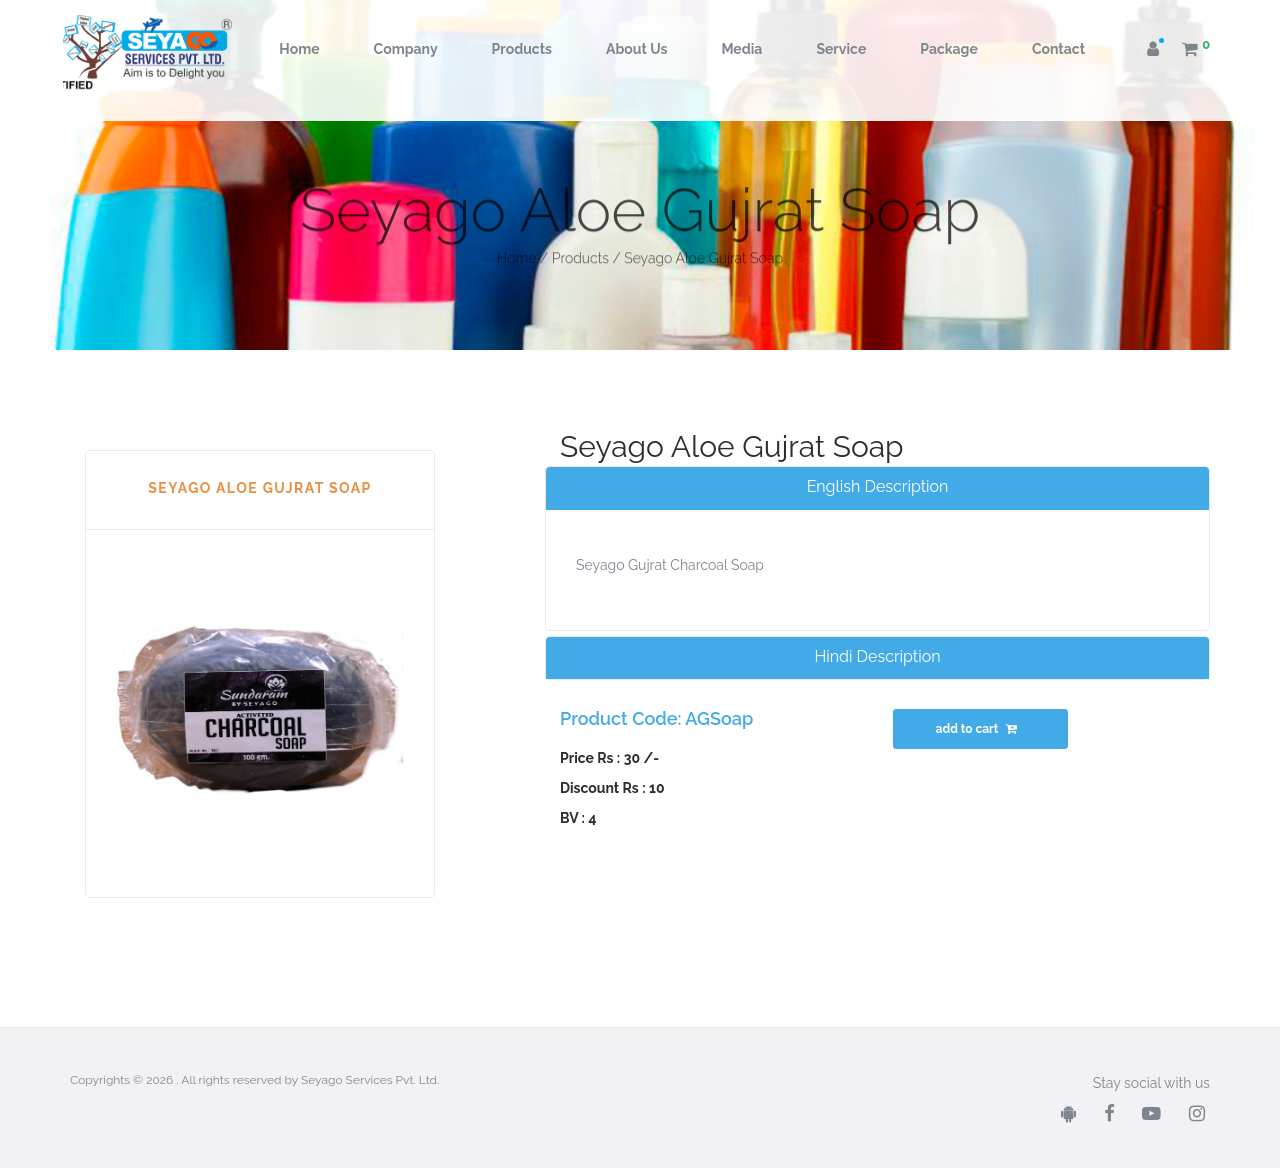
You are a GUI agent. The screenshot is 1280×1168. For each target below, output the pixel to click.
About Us (636, 49)
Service (841, 49)
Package (949, 49)
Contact (1058, 49)
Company (406, 49)
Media (741, 49)
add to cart (979, 729)
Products (522, 49)
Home (299, 49)
